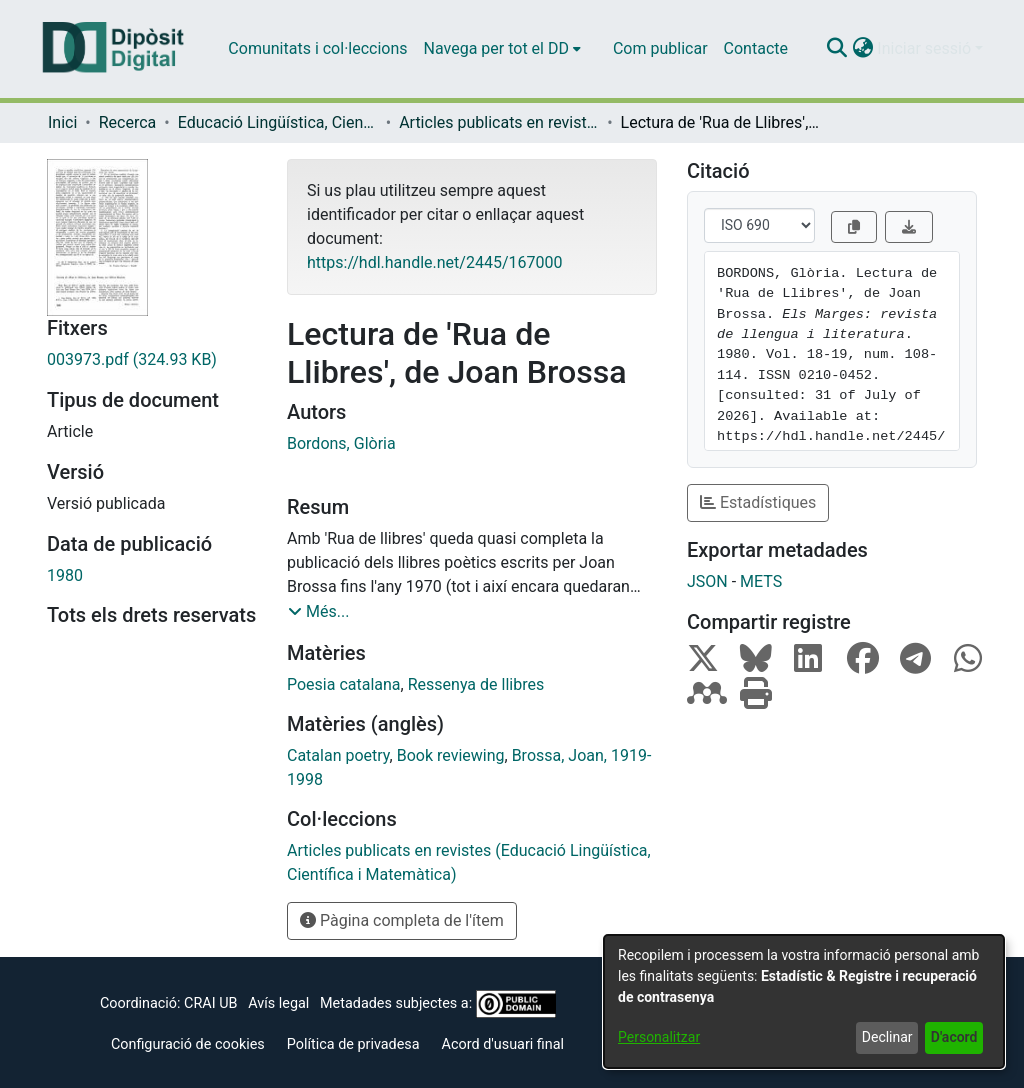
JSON (707, 581)
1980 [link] (65, 575)
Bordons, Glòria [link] (341, 443)
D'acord (954, 1037)
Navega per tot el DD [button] (496, 48)
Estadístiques (758, 502)
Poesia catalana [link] (344, 684)
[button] (836, 49)
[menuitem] (502, 49)
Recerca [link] (128, 122)
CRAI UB (210, 1003)
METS (761, 581)
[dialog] (804, 1001)
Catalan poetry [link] (338, 755)
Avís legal (278, 1003)
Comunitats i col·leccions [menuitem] (317, 48)
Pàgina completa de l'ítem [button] (402, 920)
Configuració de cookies (188, 1044)
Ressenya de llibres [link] (476, 684)
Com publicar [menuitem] (660, 48)
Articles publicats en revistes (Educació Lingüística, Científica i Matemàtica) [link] (499, 122)
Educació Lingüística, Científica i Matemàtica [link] (278, 122)
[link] (152, 360)
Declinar (887, 1037)
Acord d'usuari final (503, 1044)
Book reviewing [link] (451, 755)
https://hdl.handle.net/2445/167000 (434, 262)
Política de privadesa (353, 1044)
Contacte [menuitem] (756, 48)
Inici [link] (62, 122)
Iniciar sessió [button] (926, 48)
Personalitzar (659, 1037)
